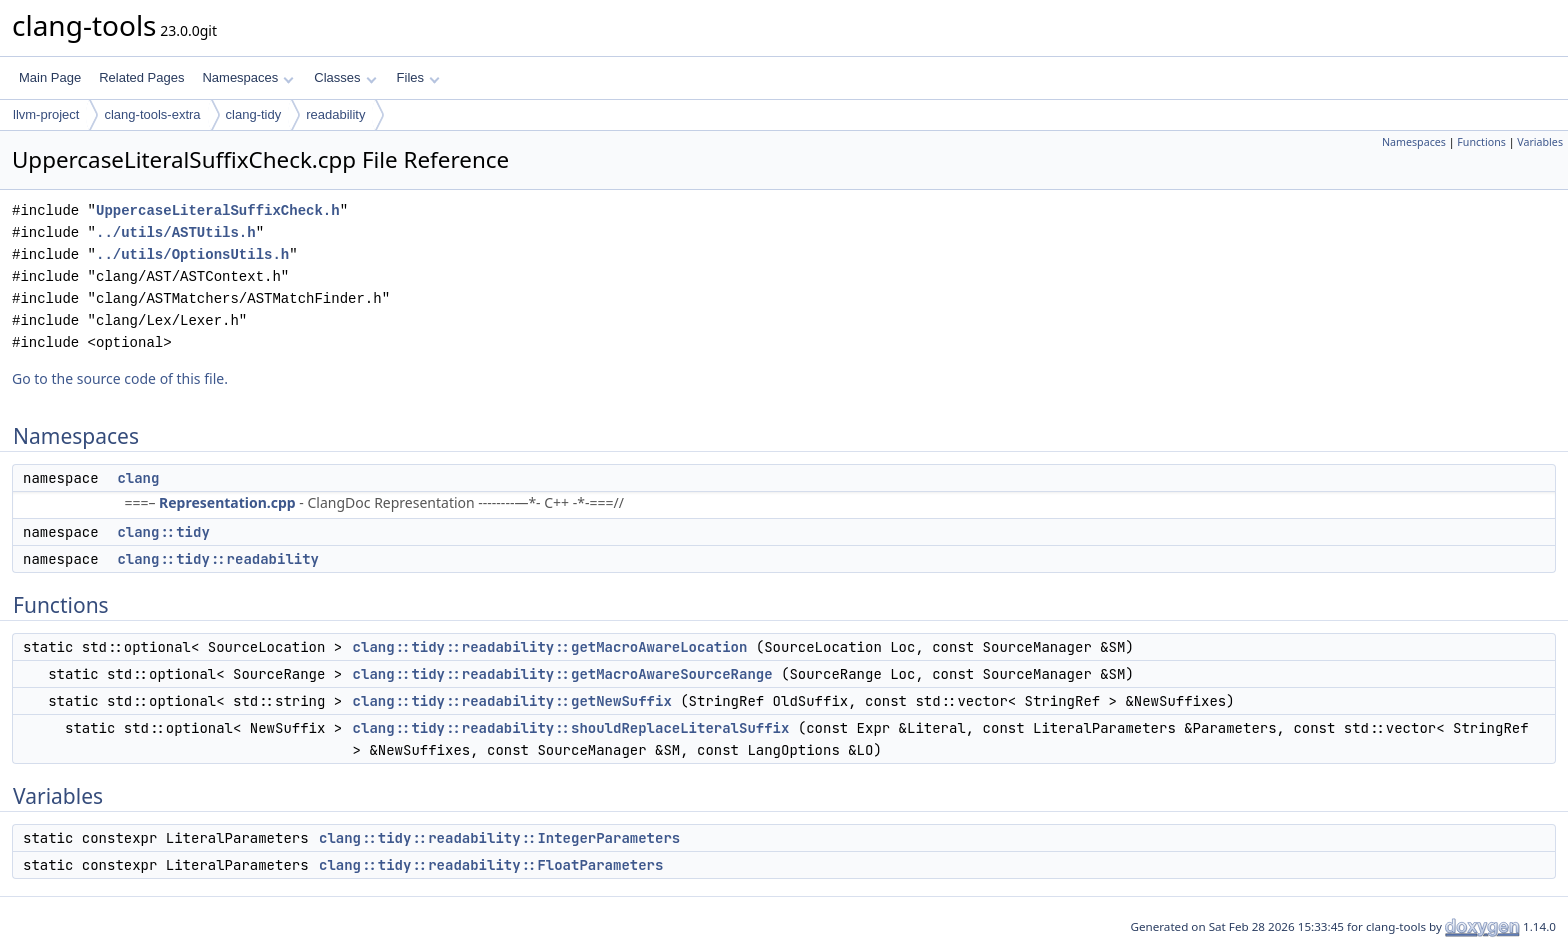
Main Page (50, 77)
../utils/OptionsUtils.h (192, 254)
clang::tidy (163, 532)
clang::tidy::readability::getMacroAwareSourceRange (563, 674)
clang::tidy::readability (218, 559)
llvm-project (46, 114)
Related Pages (141, 77)
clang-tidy (254, 114)
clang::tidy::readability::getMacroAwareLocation (550, 647)
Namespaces (247, 77)
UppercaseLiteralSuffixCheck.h (218, 210)
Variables (1540, 142)
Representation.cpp (227, 502)
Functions (1481, 142)
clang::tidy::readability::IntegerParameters (499, 838)
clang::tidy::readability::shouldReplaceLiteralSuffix (571, 728)
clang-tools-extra (152, 114)
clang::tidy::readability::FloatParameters (491, 865)
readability (335, 114)
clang (138, 478)
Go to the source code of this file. (120, 378)
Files (418, 77)
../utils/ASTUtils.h (176, 232)
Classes (345, 77)
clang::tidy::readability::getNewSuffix (512, 701)
